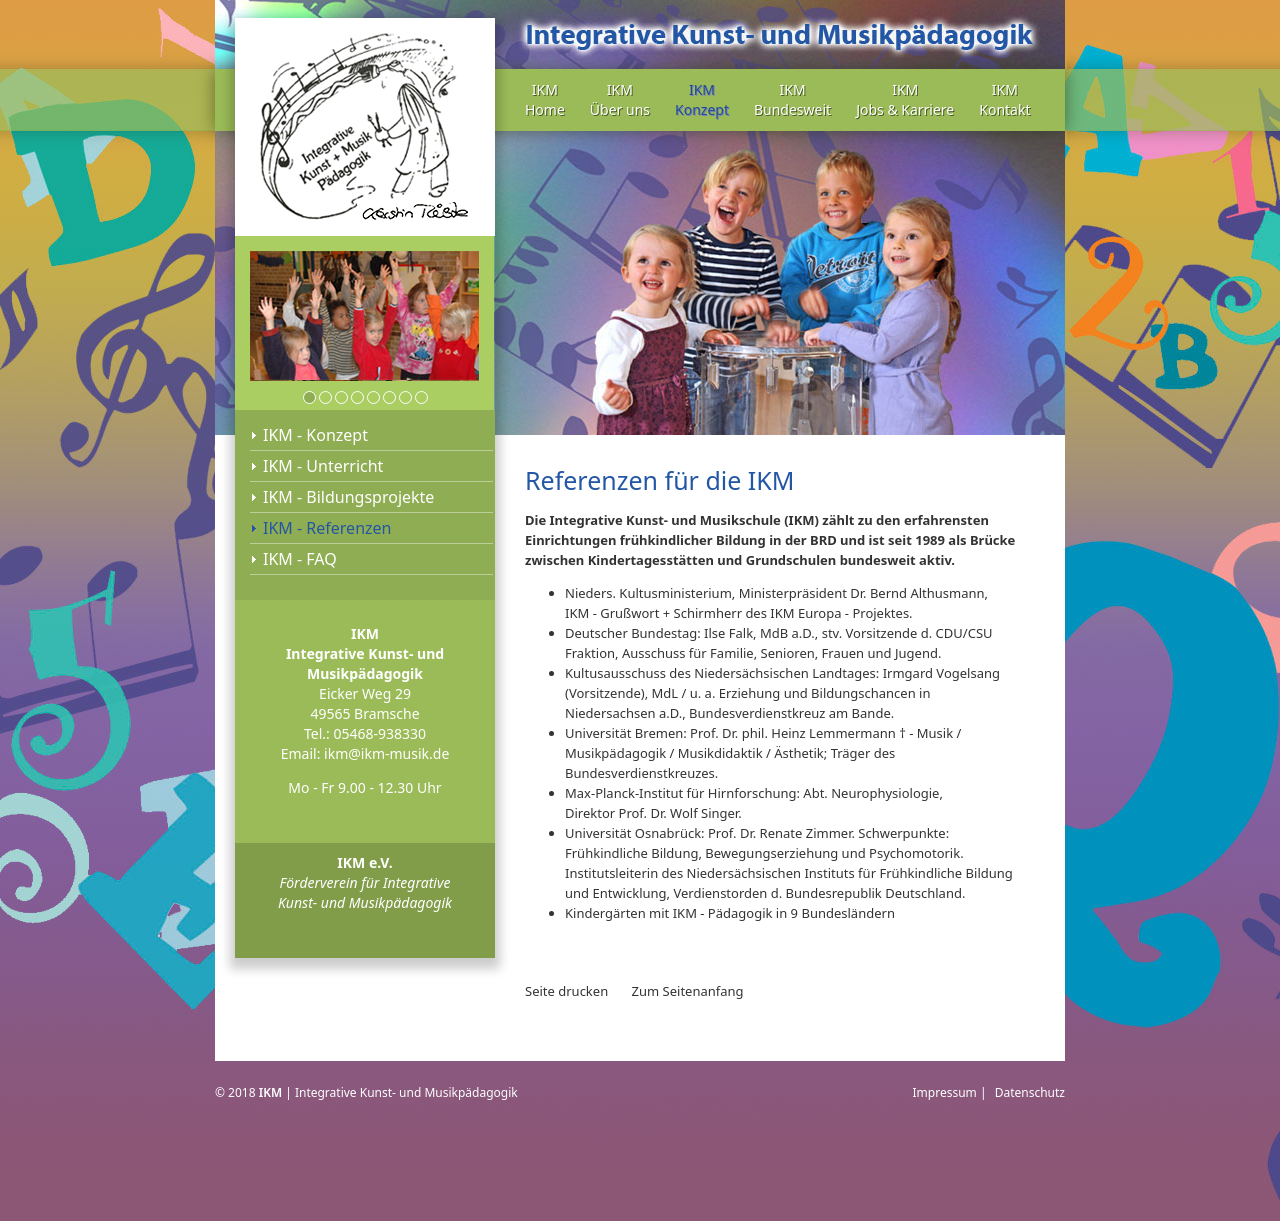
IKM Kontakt (1004, 99)
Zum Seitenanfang (688, 991)
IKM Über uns (620, 99)
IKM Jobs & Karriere (905, 99)
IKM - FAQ (300, 559)
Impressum (945, 1092)
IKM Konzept (702, 99)
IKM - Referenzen (327, 528)
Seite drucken (566, 991)
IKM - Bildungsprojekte (348, 497)
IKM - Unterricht (323, 466)
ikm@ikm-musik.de (386, 753)
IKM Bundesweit (792, 99)
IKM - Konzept (315, 435)
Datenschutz (1030, 1092)
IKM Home (545, 99)
